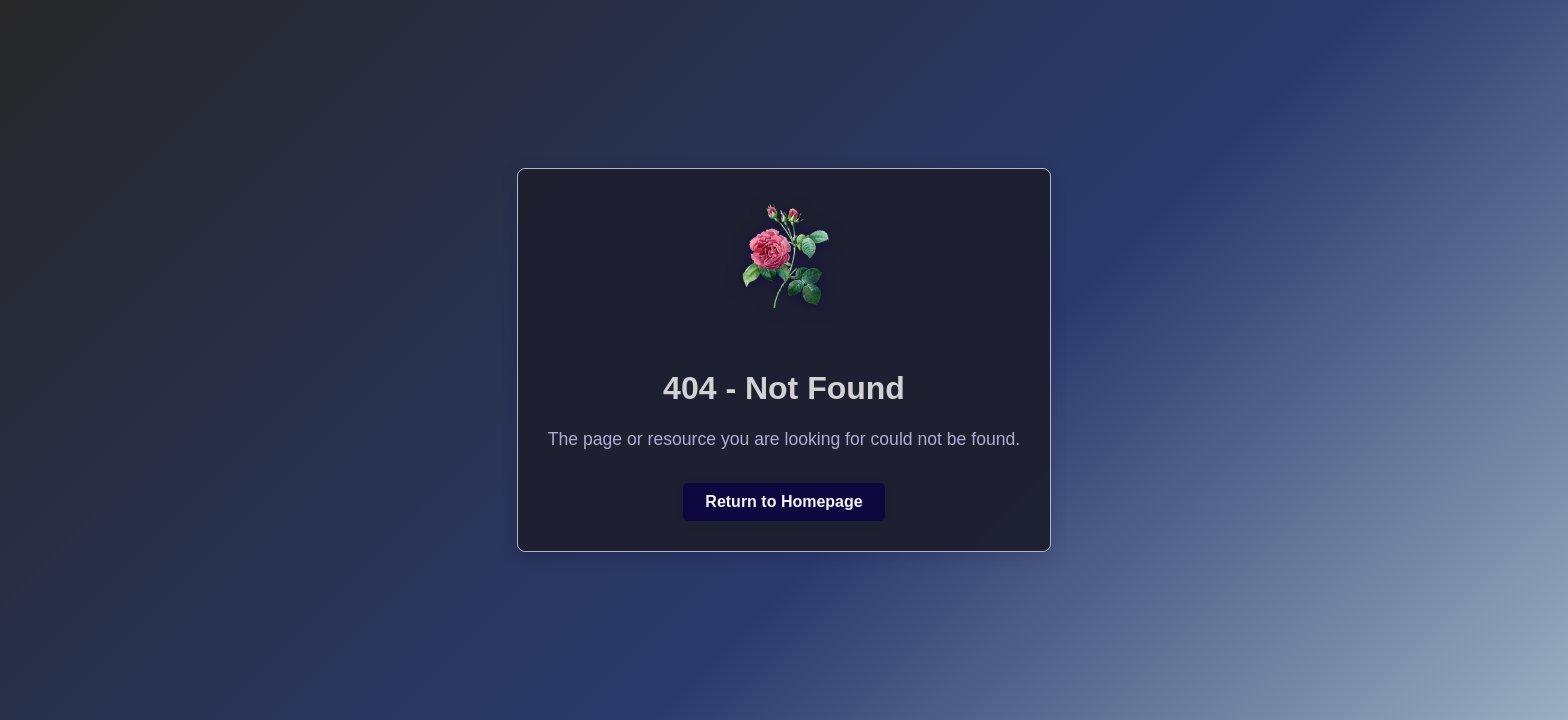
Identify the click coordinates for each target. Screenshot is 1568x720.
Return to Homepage (783, 501)
